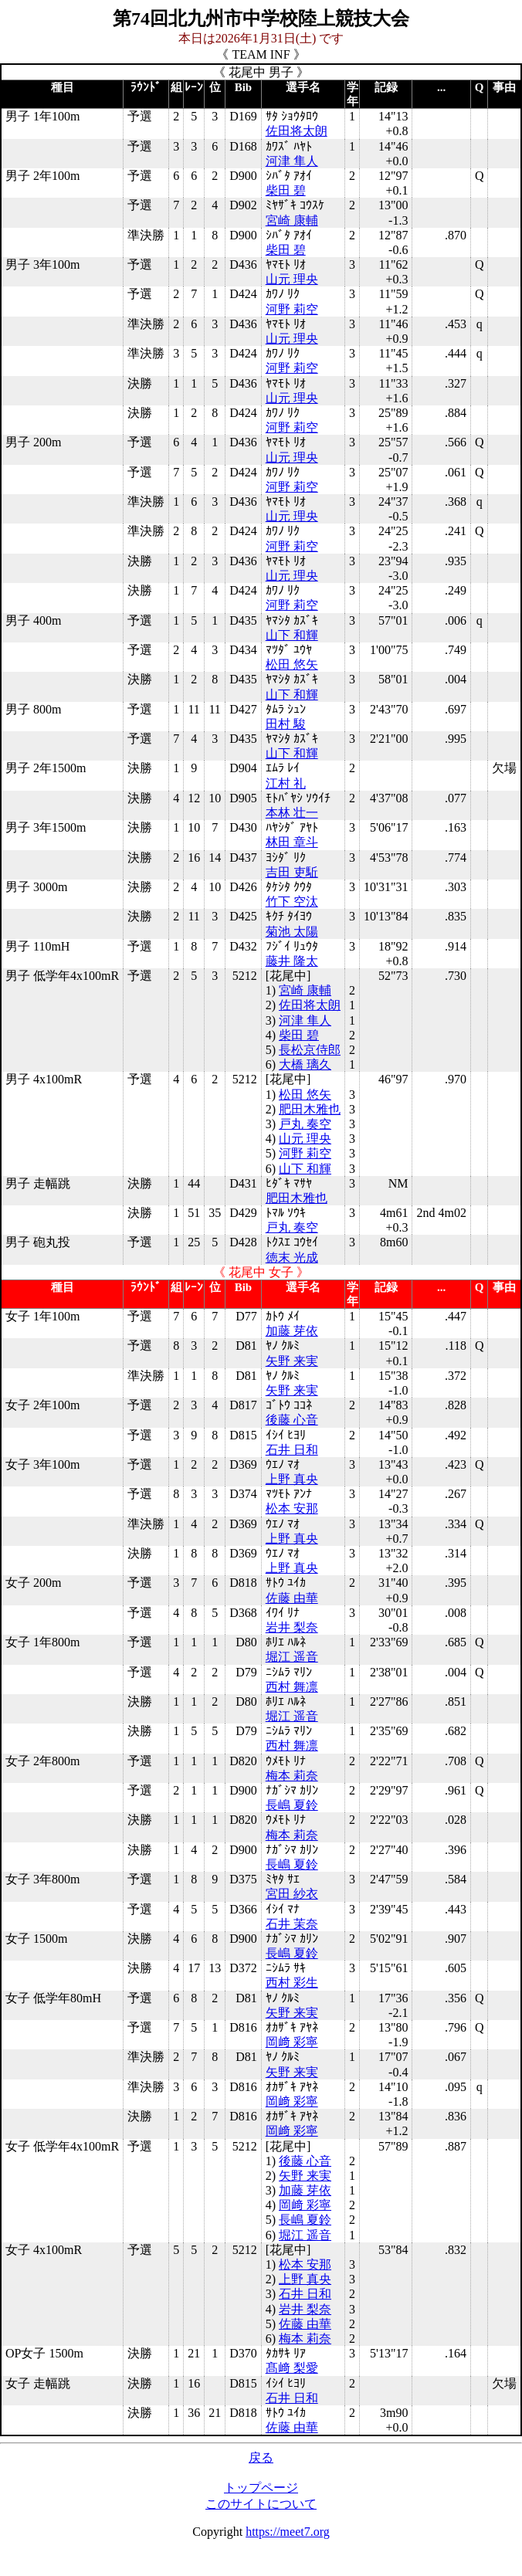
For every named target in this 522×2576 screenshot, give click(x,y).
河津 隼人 (292, 161)
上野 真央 (292, 1479)
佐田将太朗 (296, 130)
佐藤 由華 (292, 1598)
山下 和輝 (292, 635)
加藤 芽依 (292, 1330)
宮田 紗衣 (292, 1893)
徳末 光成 (292, 1257)
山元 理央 (292, 279)
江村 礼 (286, 783)
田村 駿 (286, 723)
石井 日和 (292, 1449)
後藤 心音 (292, 1419)
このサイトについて (261, 2503)
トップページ (261, 2487)
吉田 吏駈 (292, 872)
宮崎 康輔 (292, 220)
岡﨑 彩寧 (292, 2042)
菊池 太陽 (292, 931)
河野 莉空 (292, 309)
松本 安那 (292, 1508)
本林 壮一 (292, 812)
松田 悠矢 (292, 664)
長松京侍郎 (310, 1049)
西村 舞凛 (292, 1686)
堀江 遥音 (292, 1656)
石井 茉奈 (292, 1923)
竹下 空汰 (292, 901)
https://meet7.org (288, 2531)
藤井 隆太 (292, 961)
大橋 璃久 (305, 1064)
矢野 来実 (292, 1361)
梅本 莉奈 (292, 1775)
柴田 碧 (286, 190)
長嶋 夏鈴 (292, 1805)
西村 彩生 (292, 1982)
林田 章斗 (292, 842)
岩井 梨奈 (292, 1627)
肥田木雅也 (310, 1109)
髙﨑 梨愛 (292, 2367)
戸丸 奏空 (305, 1123)
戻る (261, 2457)
